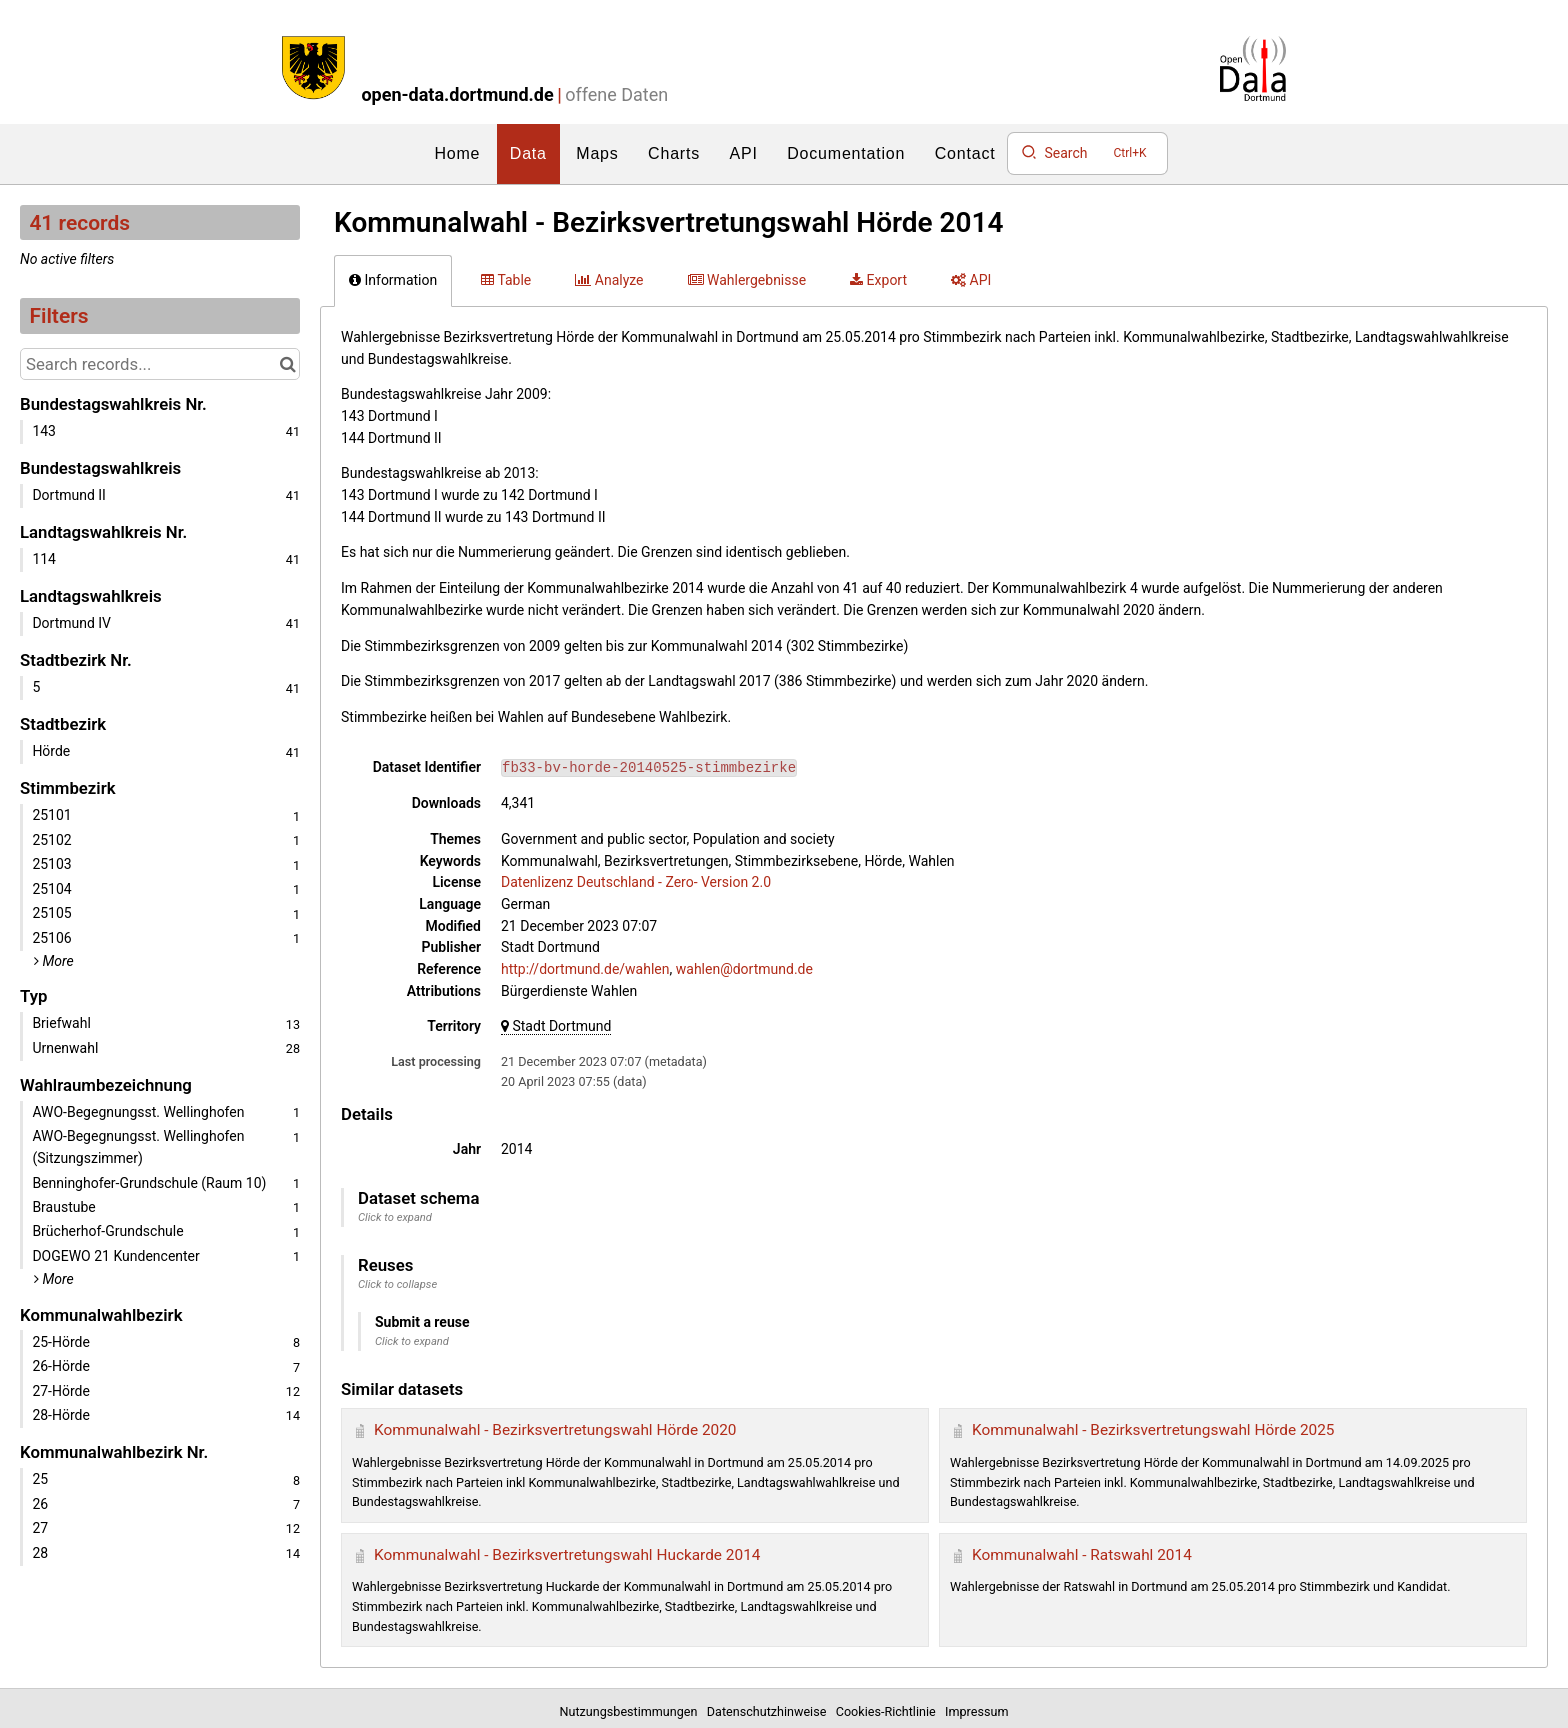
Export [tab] (878, 280)
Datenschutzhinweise (770, 1711)
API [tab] (971, 280)
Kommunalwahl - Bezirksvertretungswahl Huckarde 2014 (567, 1555)
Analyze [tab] (609, 280)
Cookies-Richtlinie (889, 1711)
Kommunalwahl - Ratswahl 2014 (1082, 1555)
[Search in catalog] (287, 364)
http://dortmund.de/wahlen (585, 969)
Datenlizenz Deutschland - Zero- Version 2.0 (636, 882)
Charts (674, 153)
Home (457, 153)
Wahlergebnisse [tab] (747, 280)
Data (528, 153)
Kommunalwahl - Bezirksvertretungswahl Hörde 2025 (1153, 1430)
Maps (597, 153)
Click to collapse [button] (397, 1284)
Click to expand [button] (395, 1217)
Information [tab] (393, 280)
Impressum (976, 1711)
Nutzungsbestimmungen (632, 1711)
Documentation (846, 153)
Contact (965, 153)
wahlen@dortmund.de (744, 969)
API (744, 153)
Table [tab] (506, 280)
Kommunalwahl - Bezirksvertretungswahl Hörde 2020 (555, 1430)
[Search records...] (160, 364)
